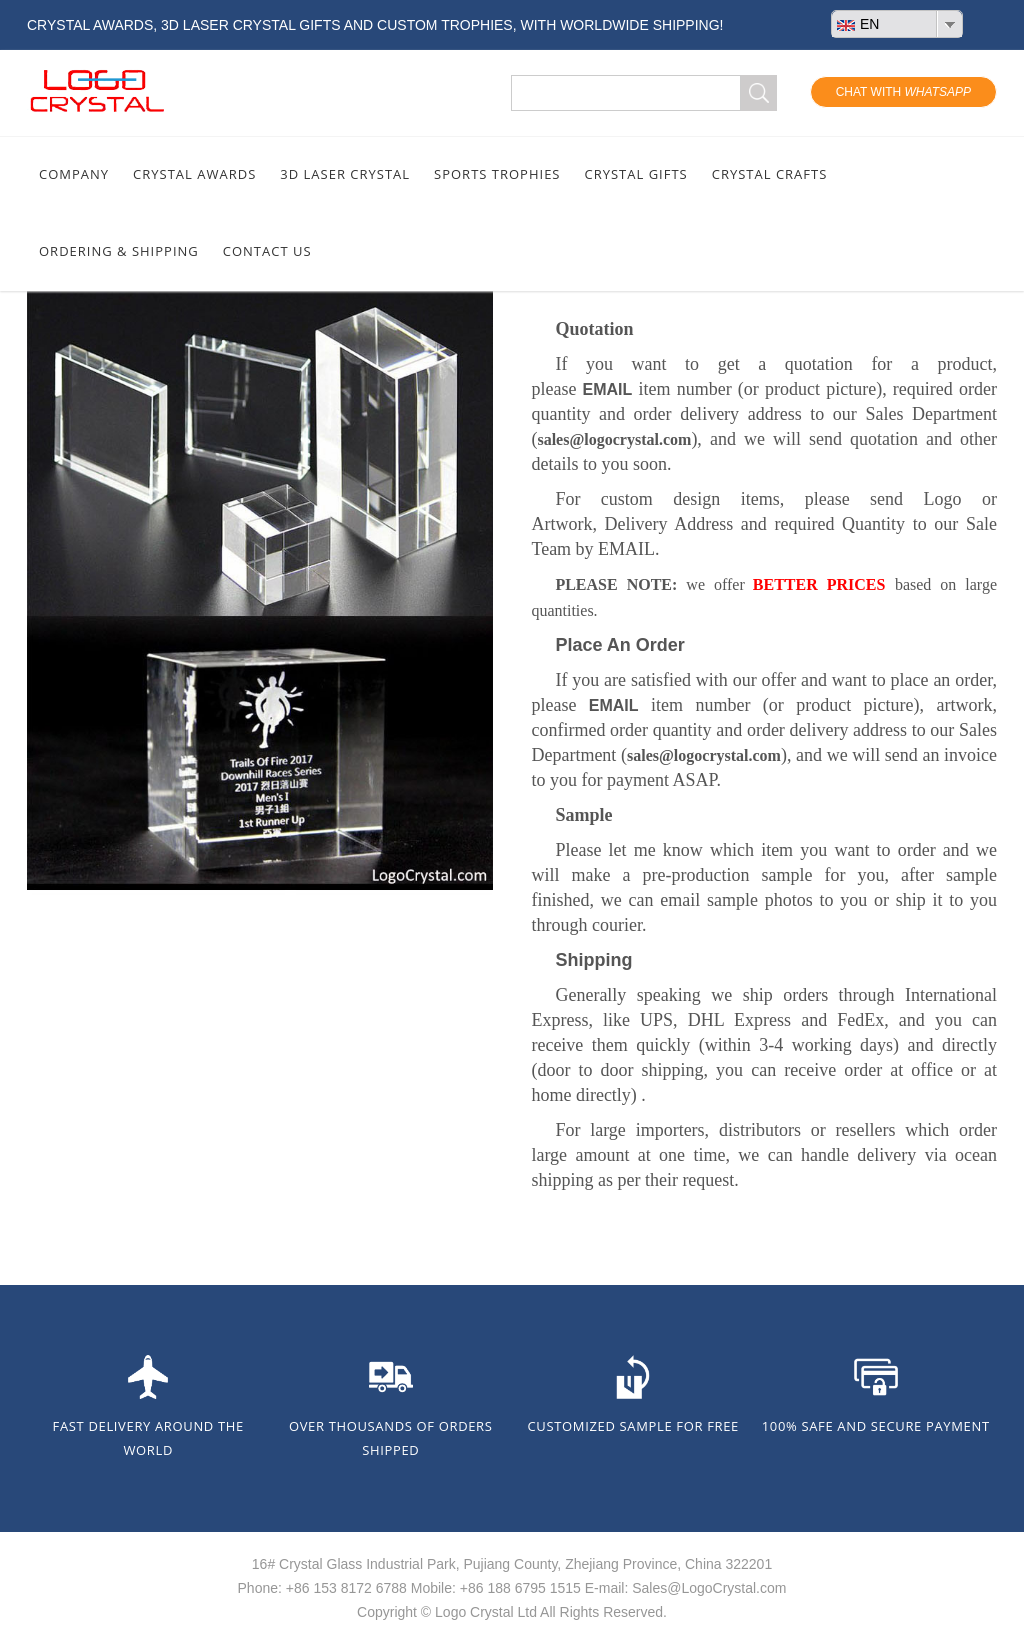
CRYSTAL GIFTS (636, 174)
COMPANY (74, 174)
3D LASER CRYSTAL (345, 174)
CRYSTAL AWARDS (194, 174)
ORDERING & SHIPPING (119, 251)
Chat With (903, 92)
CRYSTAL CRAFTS (770, 174)
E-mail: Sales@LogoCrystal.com (684, 1588)
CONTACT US (267, 251)
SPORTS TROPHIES (497, 174)
